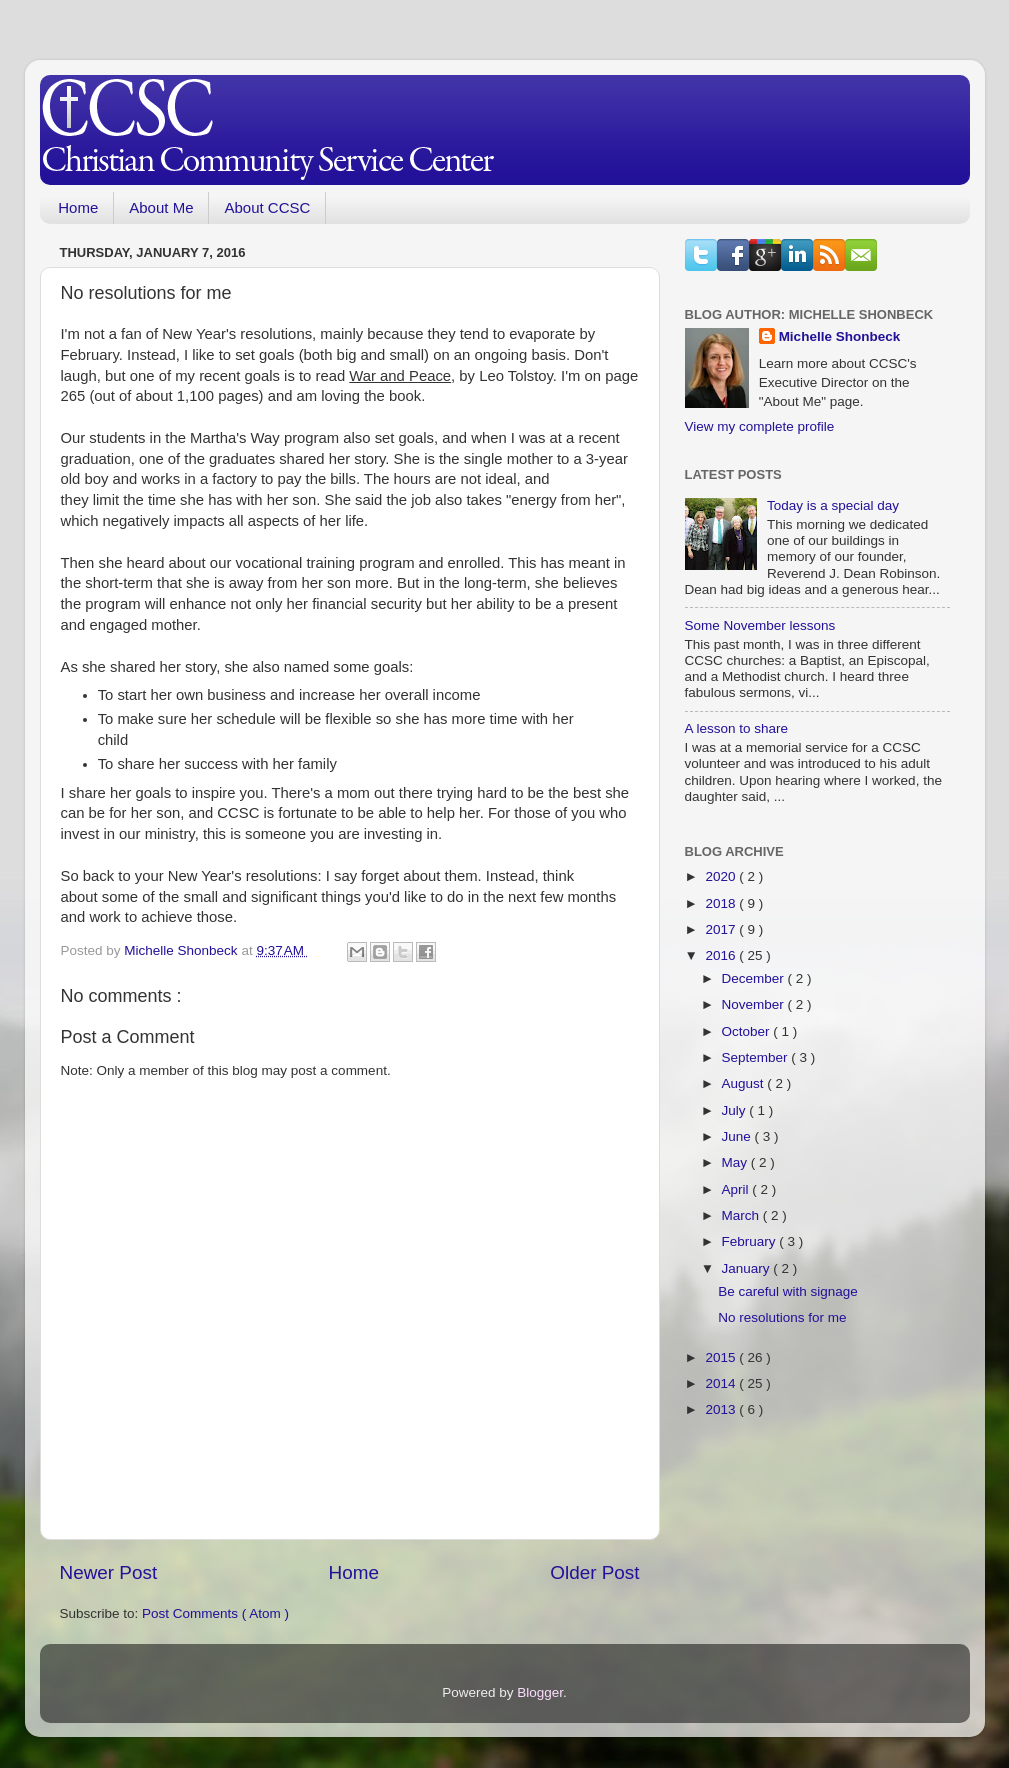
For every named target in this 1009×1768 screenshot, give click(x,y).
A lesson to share (737, 728)
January (748, 1268)
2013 (722, 1409)
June (738, 1136)
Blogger (540, 1692)
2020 (722, 876)
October (748, 1031)
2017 (722, 929)
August (745, 1083)
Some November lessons (760, 625)
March (742, 1215)
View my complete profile (760, 426)
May (736, 1162)
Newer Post (109, 1572)
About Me (161, 207)
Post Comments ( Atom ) (215, 1613)
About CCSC (267, 207)
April (737, 1189)
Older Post (594, 1572)
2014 (722, 1383)
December (755, 978)
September (757, 1057)
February (751, 1241)
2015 (722, 1357)
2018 (722, 903)
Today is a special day (833, 505)
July (736, 1110)
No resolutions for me (782, 1317)
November (755, 1004)
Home (78, 207)
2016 (722, 955)
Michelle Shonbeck (840, 336)
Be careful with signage (788, 1291)
